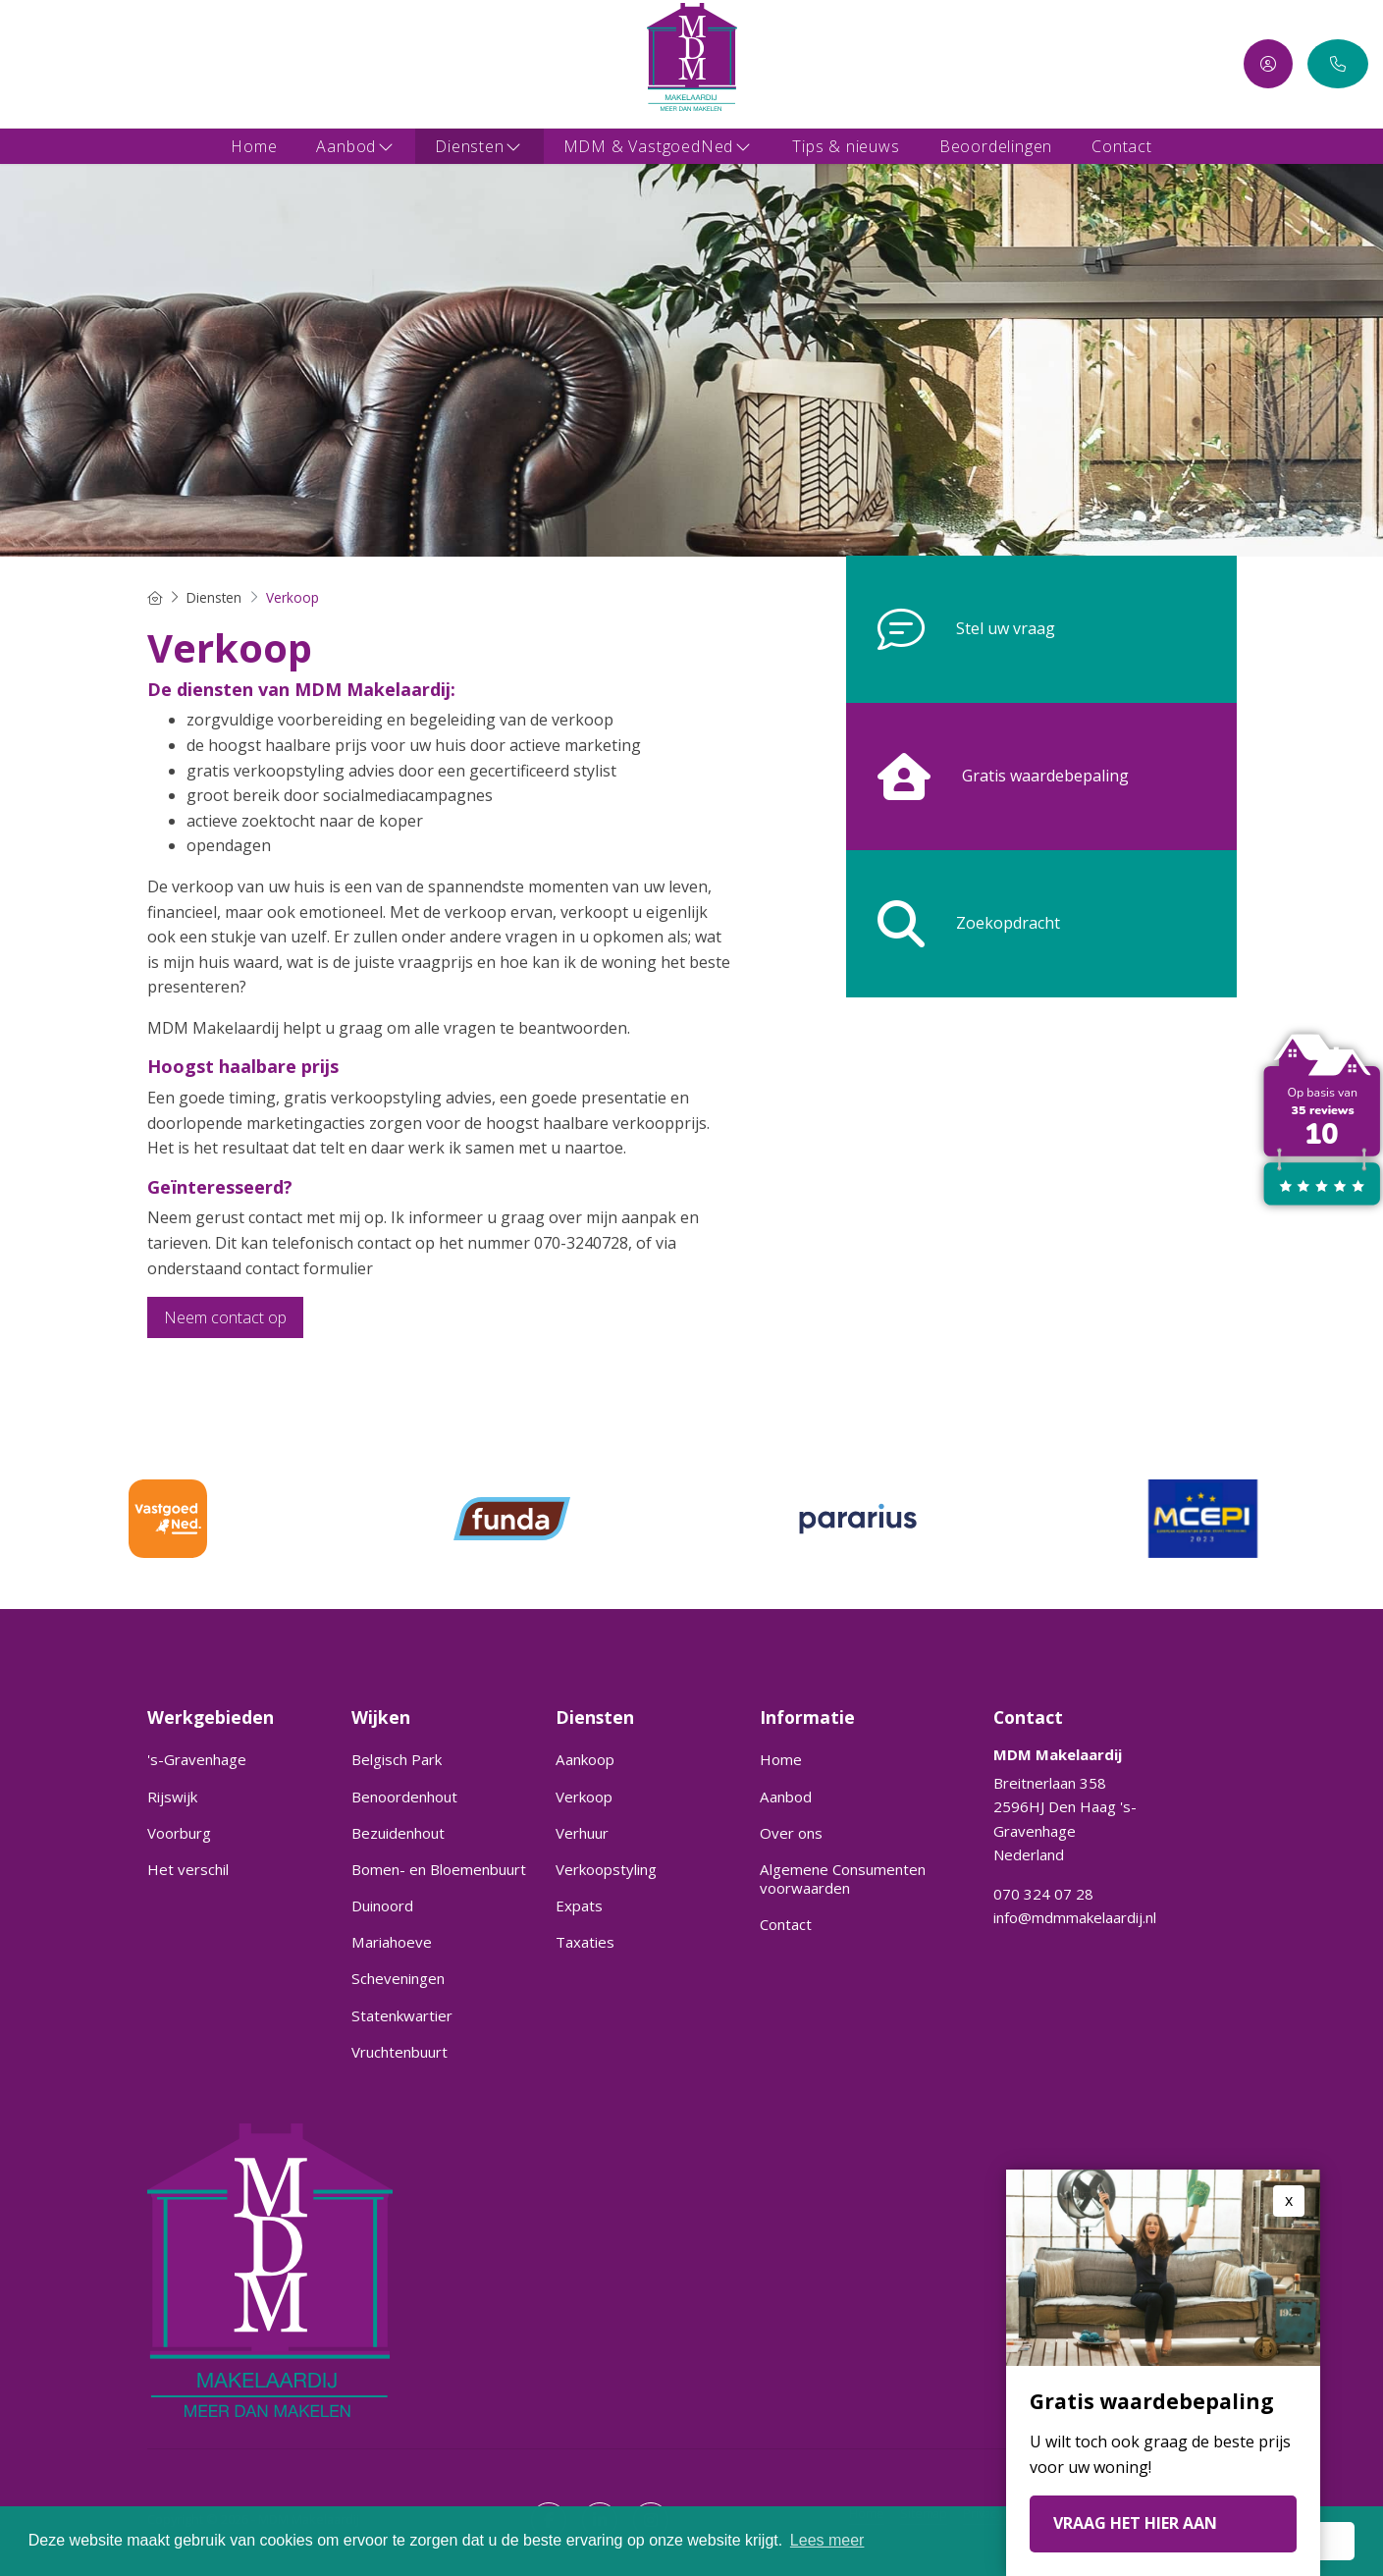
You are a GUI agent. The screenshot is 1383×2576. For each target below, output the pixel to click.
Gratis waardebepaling (987, 776)
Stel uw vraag (950, 629)
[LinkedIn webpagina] (56, 64)
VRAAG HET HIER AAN (1135, 2523)
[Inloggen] (1268, 63)
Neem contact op (225, 1317)
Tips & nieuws (845, 146)
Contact (1121, 146)
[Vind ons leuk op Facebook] (26, 64)
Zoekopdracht (953, 923)
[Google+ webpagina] (86, 64)
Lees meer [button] (827, 2540)
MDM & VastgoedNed (658, 146)
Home (254, 146)
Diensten (479, 146)
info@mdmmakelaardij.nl (1074, 1917)
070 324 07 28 (1043, 1894)
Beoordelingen (995, 146)
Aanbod (356, 146)
